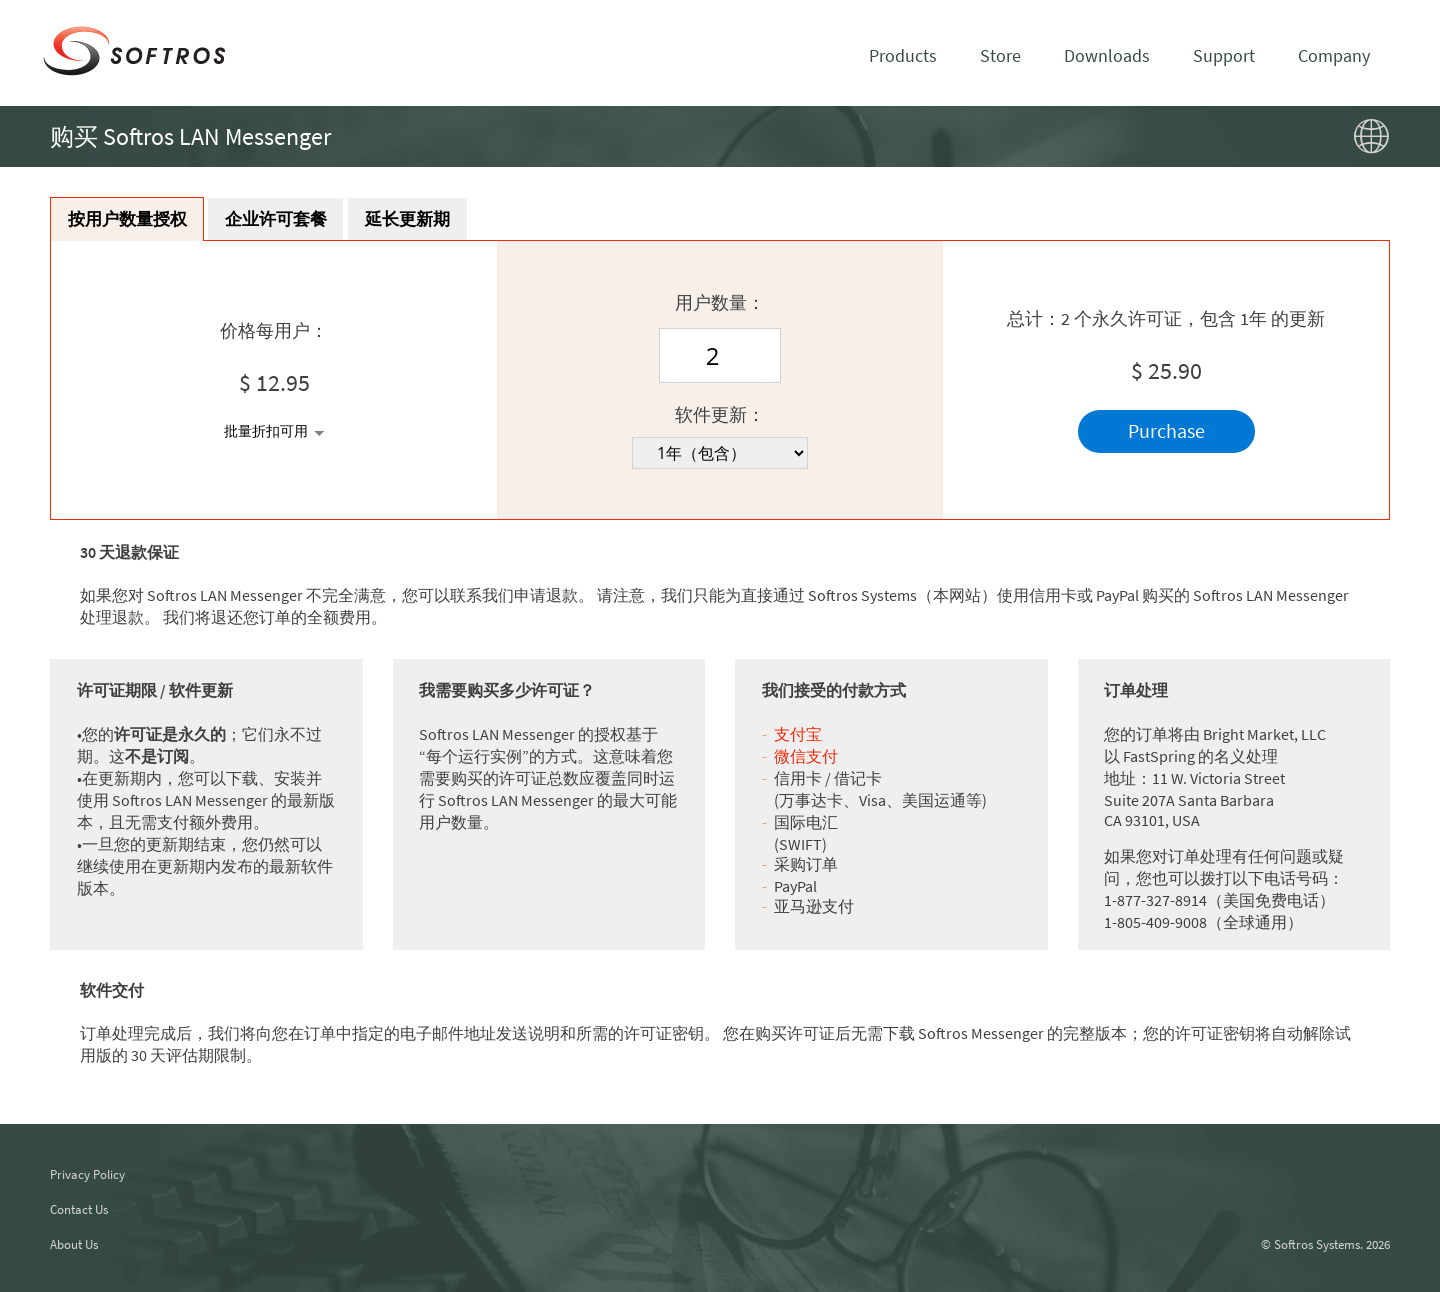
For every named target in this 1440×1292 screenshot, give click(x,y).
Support (1224, 55)
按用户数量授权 (134, 219)
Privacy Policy (87, 1174)
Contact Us (79, 1209)
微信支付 (806, 757)
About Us (74, 1244)
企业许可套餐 (296, 219)
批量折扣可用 (266, 433)
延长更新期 (440, 219)
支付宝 (798, 735)
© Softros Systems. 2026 (1325, 1244)
